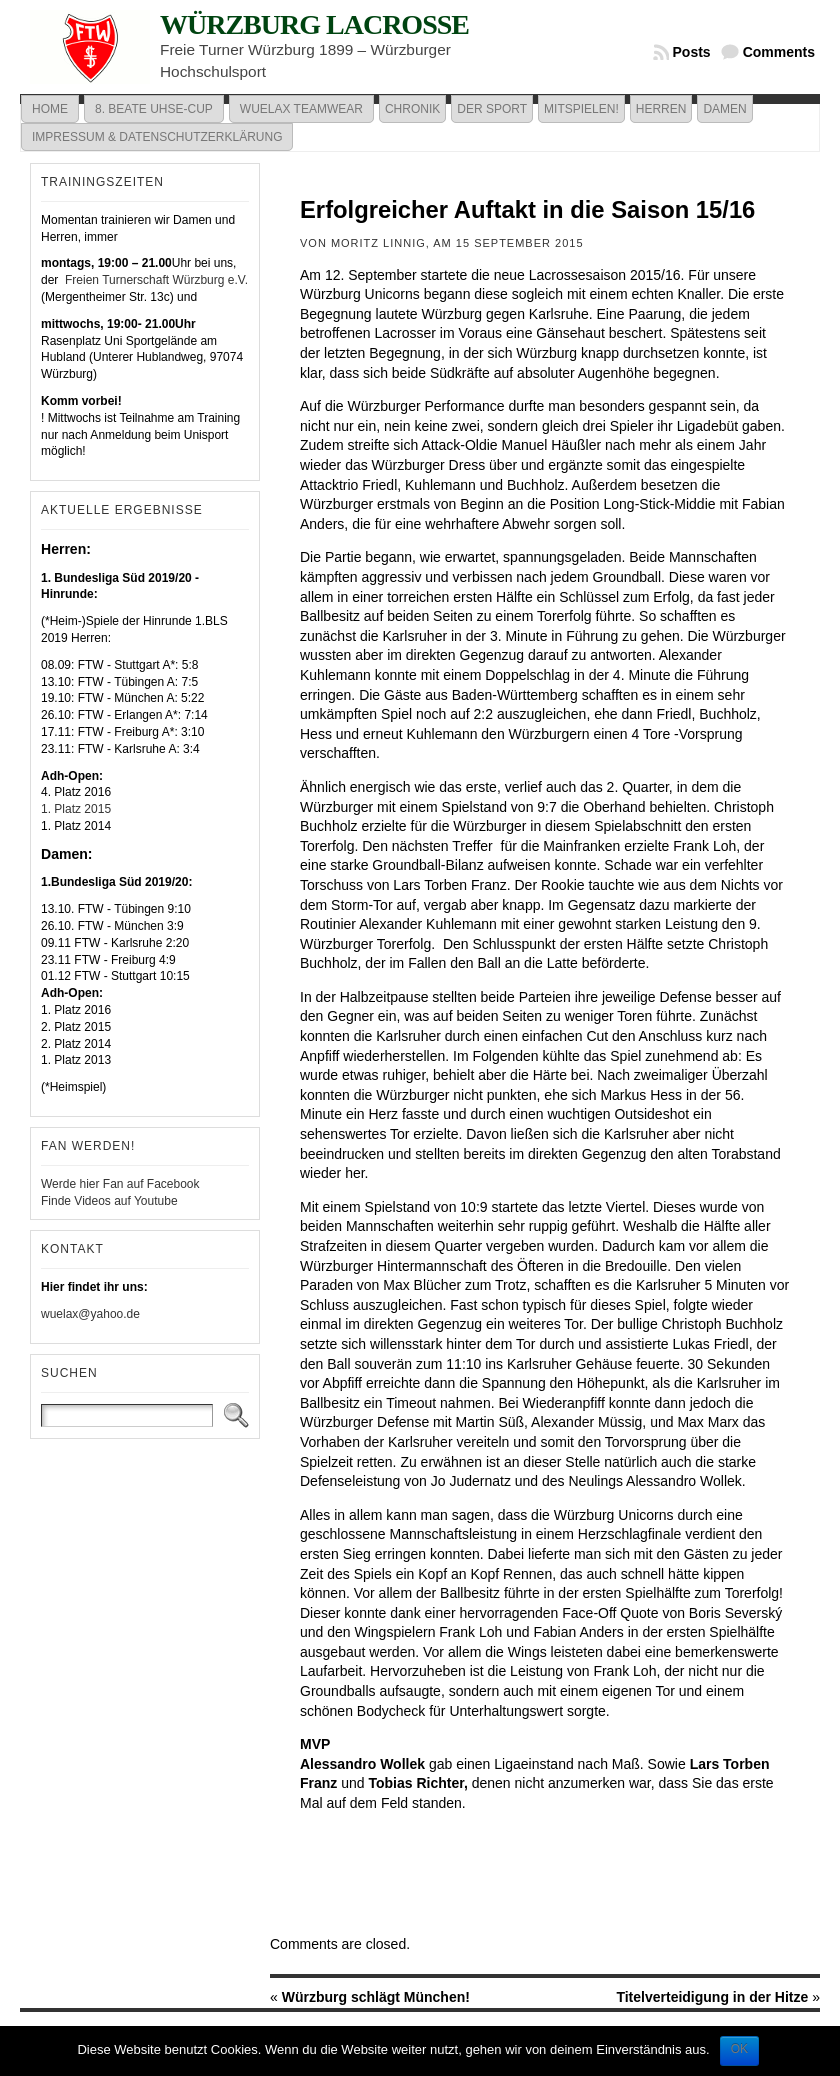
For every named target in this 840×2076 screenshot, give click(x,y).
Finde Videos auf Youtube (109, 1201)
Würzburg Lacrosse (314, 24)
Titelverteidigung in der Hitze (712, 1997)
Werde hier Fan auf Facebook (120, 1184)
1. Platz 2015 (76, 809)
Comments (779, 52)
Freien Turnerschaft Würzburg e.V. (155, 280)
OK (739, 2049)
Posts (692, 52)
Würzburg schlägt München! (376, 1997)
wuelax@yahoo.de (90, 1314)
